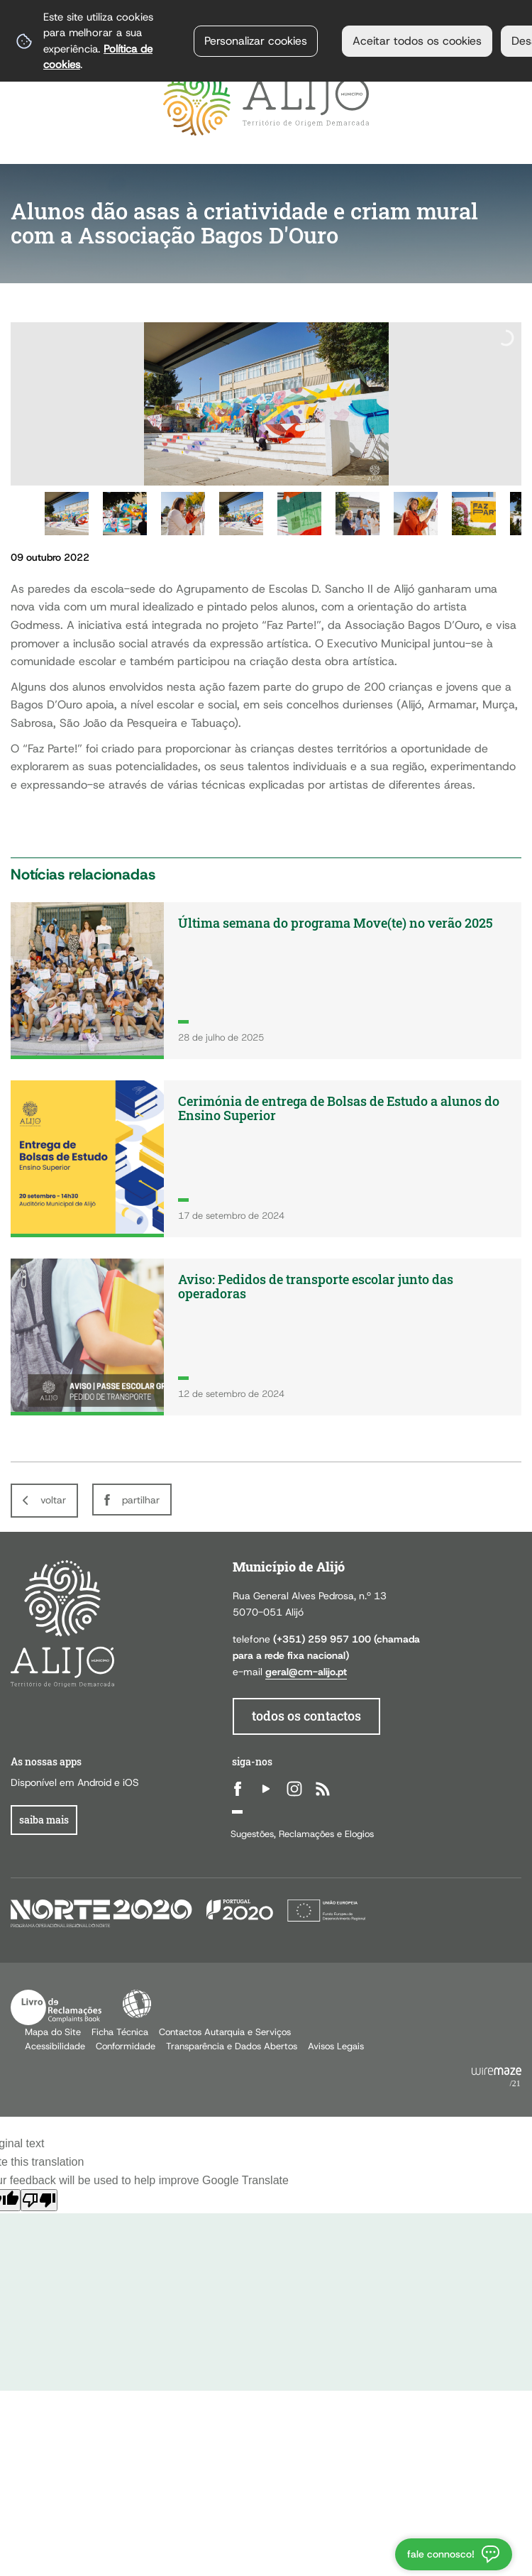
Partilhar (141, 1500)
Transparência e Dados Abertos (231, 2046)
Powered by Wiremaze (496, 2077)
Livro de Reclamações (56, 2007)
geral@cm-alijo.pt (306, 1672)
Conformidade (125, 2046)
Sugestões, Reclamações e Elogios (302, 1834)
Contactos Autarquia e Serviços (225, 2032)
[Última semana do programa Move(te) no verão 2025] (266, 980)
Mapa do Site (53, 2032)
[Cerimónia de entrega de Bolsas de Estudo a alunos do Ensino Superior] (266, 1158)
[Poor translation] (39, 2200)
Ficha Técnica (120, 2032)
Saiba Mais (44, 1819)
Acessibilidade (137, 2004)
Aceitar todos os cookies (417, 40)
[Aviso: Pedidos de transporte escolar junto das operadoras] (266, 1337)
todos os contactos (306, 1716)
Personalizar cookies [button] (255, 40)
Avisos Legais (336, 2046)
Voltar (53, 1500)
